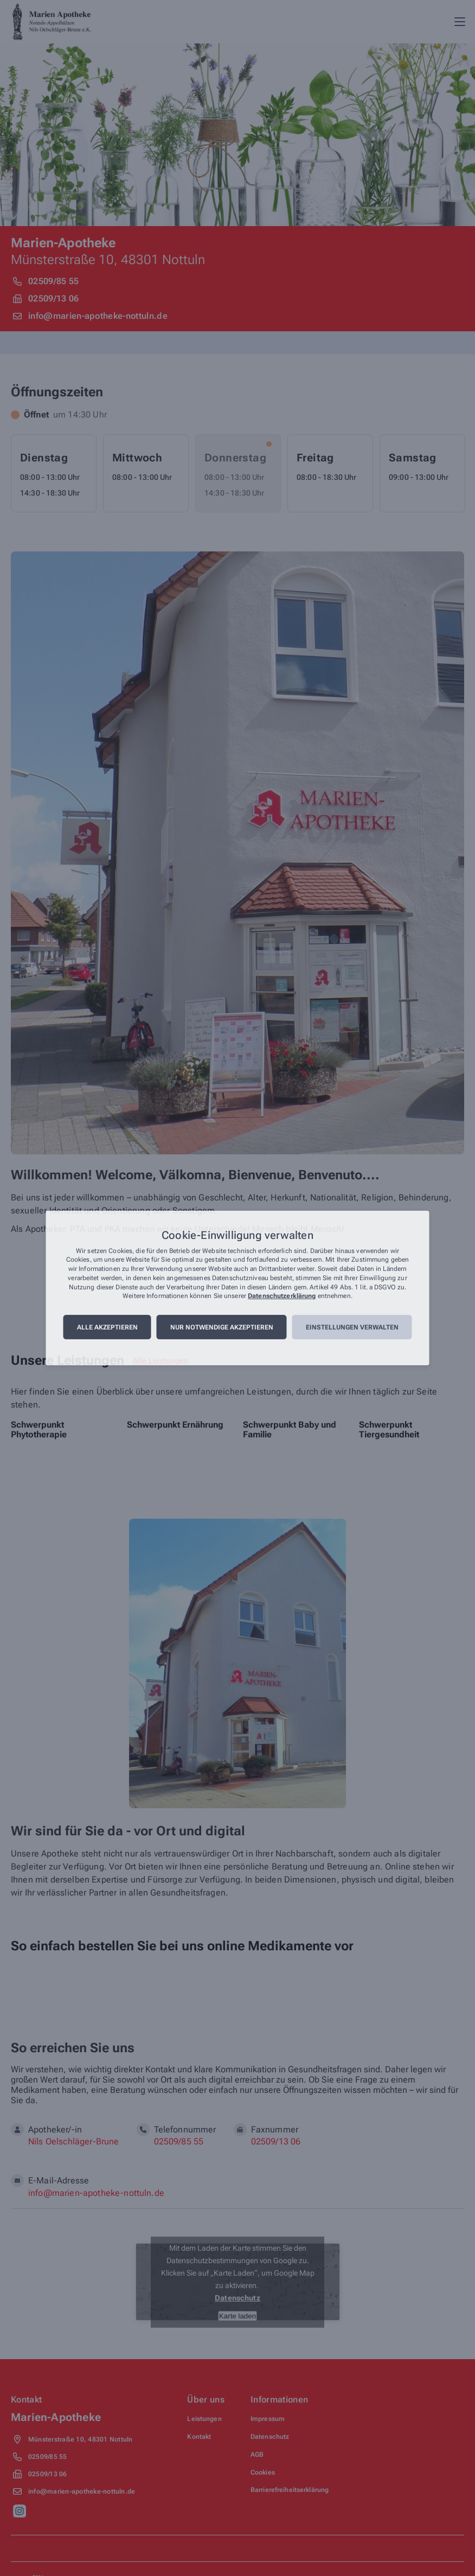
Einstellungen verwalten (352, 1327)
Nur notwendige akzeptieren (221, 1327)
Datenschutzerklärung (282, 1296)
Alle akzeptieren (107, 1327)
